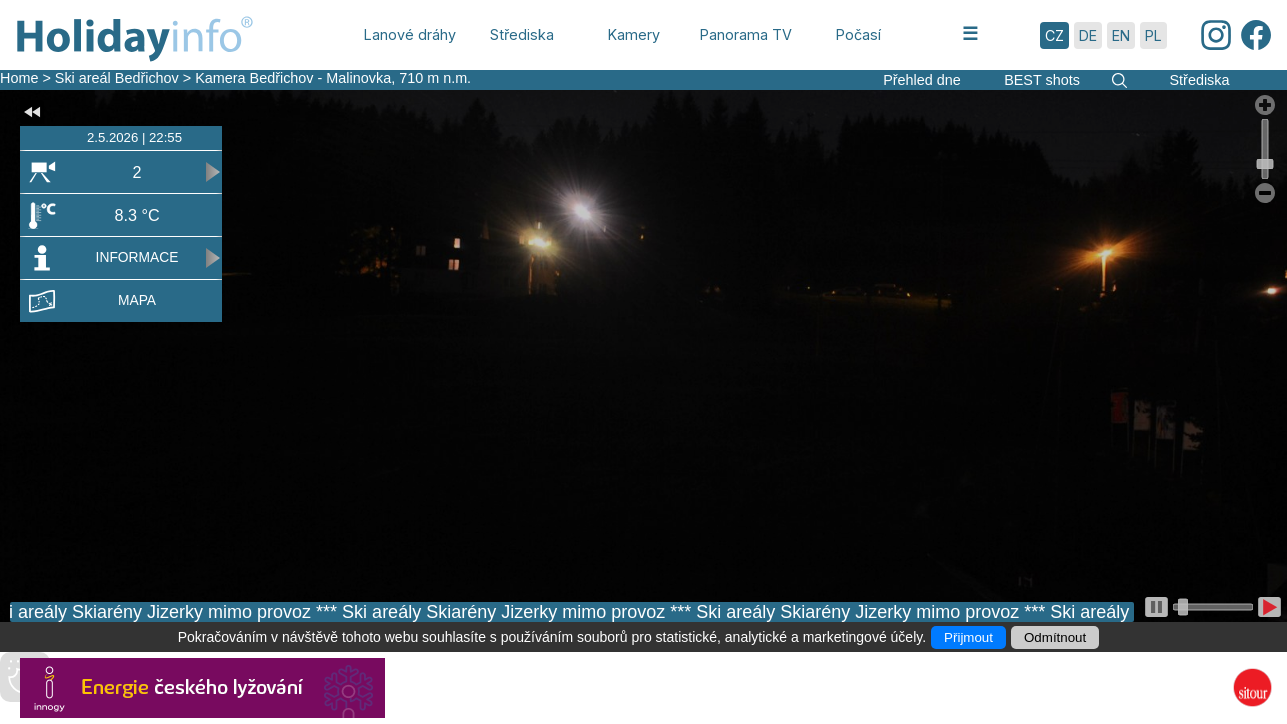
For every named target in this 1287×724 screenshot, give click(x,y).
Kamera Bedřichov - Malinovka (293, 78)
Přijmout (968, 637)
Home (19, 78)
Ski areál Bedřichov (119, 78)
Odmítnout (1055, 637)
